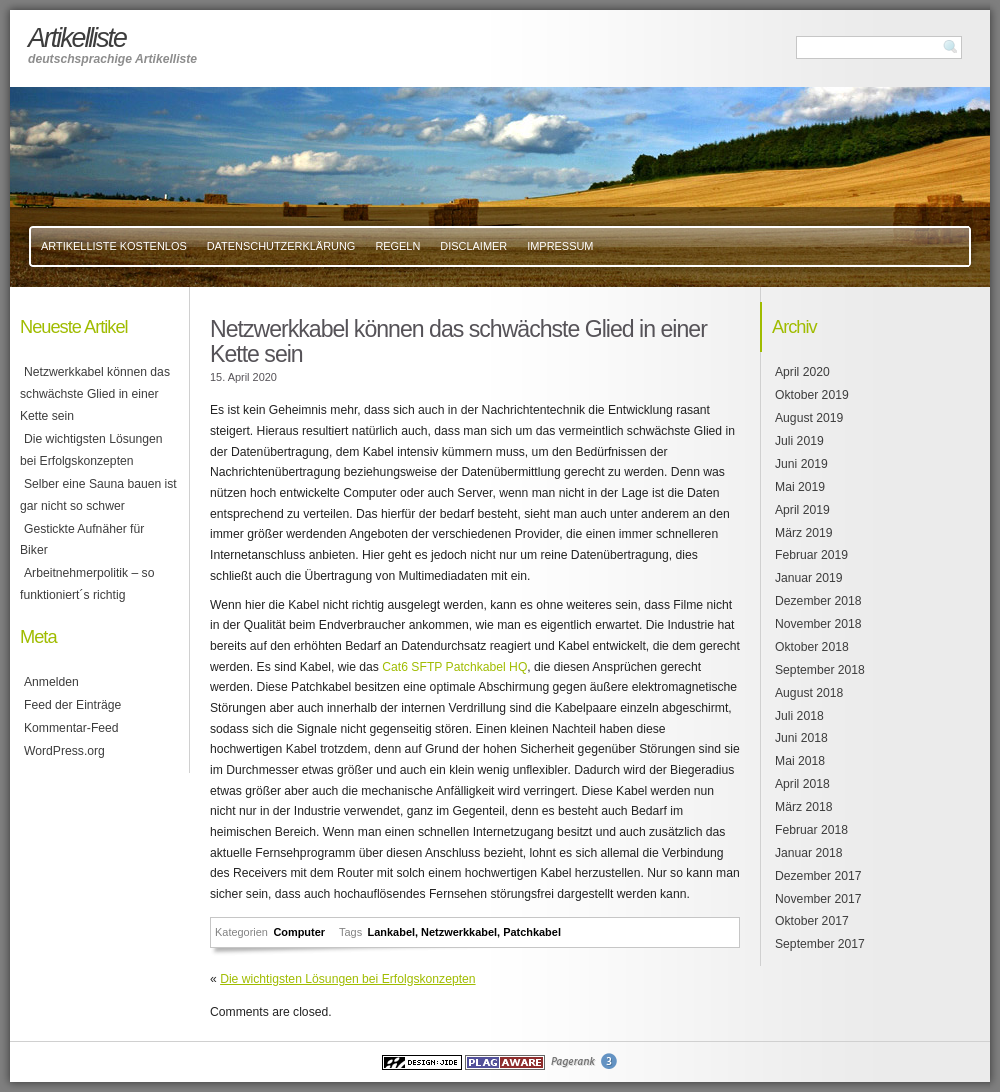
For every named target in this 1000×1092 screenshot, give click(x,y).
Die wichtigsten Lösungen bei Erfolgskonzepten (347, 979)
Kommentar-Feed (71, 728)
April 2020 (802, 372)
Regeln (397, 246)
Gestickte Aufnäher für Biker (82, 540)
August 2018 (809, 693)
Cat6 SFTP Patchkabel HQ (454, 667)
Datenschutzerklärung (281, 246)
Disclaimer (473, 246)
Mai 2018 (800, 761)
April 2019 (802, 510)
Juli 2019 (799, 441)
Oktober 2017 (812, 921)
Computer (299, 932)
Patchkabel (532, 932)
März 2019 (803, 533)
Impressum (560, 246)
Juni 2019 (801, 464)
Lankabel (391, 932)
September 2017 (820, 944)
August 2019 (809, 418)
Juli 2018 (799, 716)
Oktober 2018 (812, 647)
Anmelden (51, 682)
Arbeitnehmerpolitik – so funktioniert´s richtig (87, 584)
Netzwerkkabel (459, 932)
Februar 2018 (811, 830)
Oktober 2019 (812, 395)
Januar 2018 (809, 853)
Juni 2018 (801, 738)
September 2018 (820, 670)
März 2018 (803, 807)
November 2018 (818, 624)
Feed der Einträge (72, 705)
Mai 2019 (800, 487)
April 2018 (802, 784)
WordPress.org (64, 751)
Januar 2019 (809, 578)
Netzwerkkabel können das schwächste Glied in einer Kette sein (95, 394)
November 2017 (818, 899)
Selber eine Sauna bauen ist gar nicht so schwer (98, 495)
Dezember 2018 (818, 601)
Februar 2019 (811, 555)
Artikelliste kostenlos (114, 246)
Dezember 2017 (818, 876)
